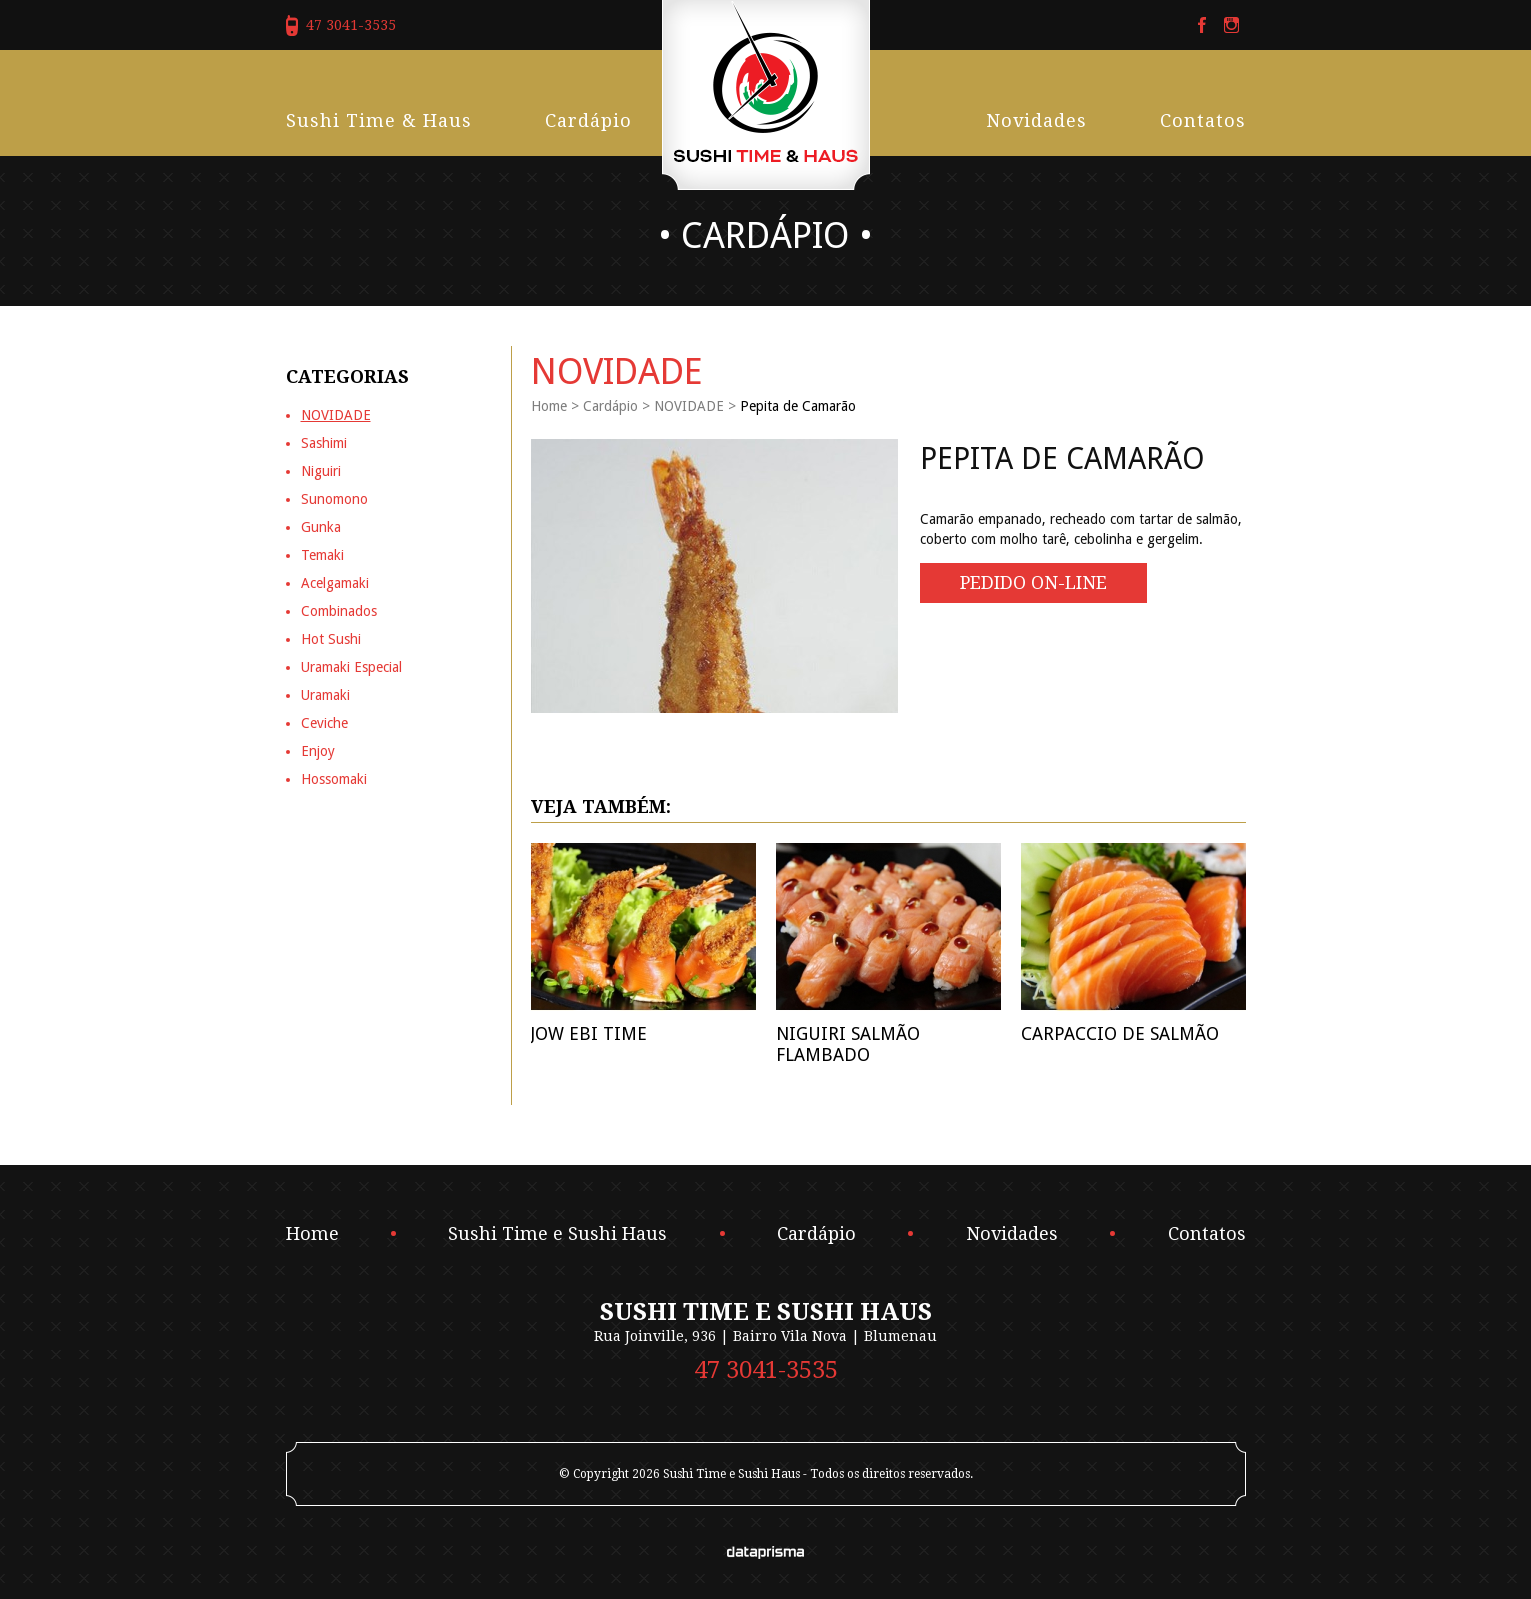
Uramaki (325, 695)
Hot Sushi (331, 639)
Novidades (1036, 120)
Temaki (322, 555)
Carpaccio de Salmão (1120, 1033)
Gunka (321, 527)
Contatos (1203, 120)
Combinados (339, 611)
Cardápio (588, 120)
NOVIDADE (689, 406)
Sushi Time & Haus (379, 120)
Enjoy (318, 751)
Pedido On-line (1033, 582)
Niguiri (321, 471)
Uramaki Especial (351, 667)
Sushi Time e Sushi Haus (557, 1234)
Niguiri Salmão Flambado (848, 1044)
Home (549, 406)
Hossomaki (334, 779)
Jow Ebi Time (589, 1033)
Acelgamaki (335, 583)
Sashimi (324, 443)
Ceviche (324, 723)
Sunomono (334, 499)
